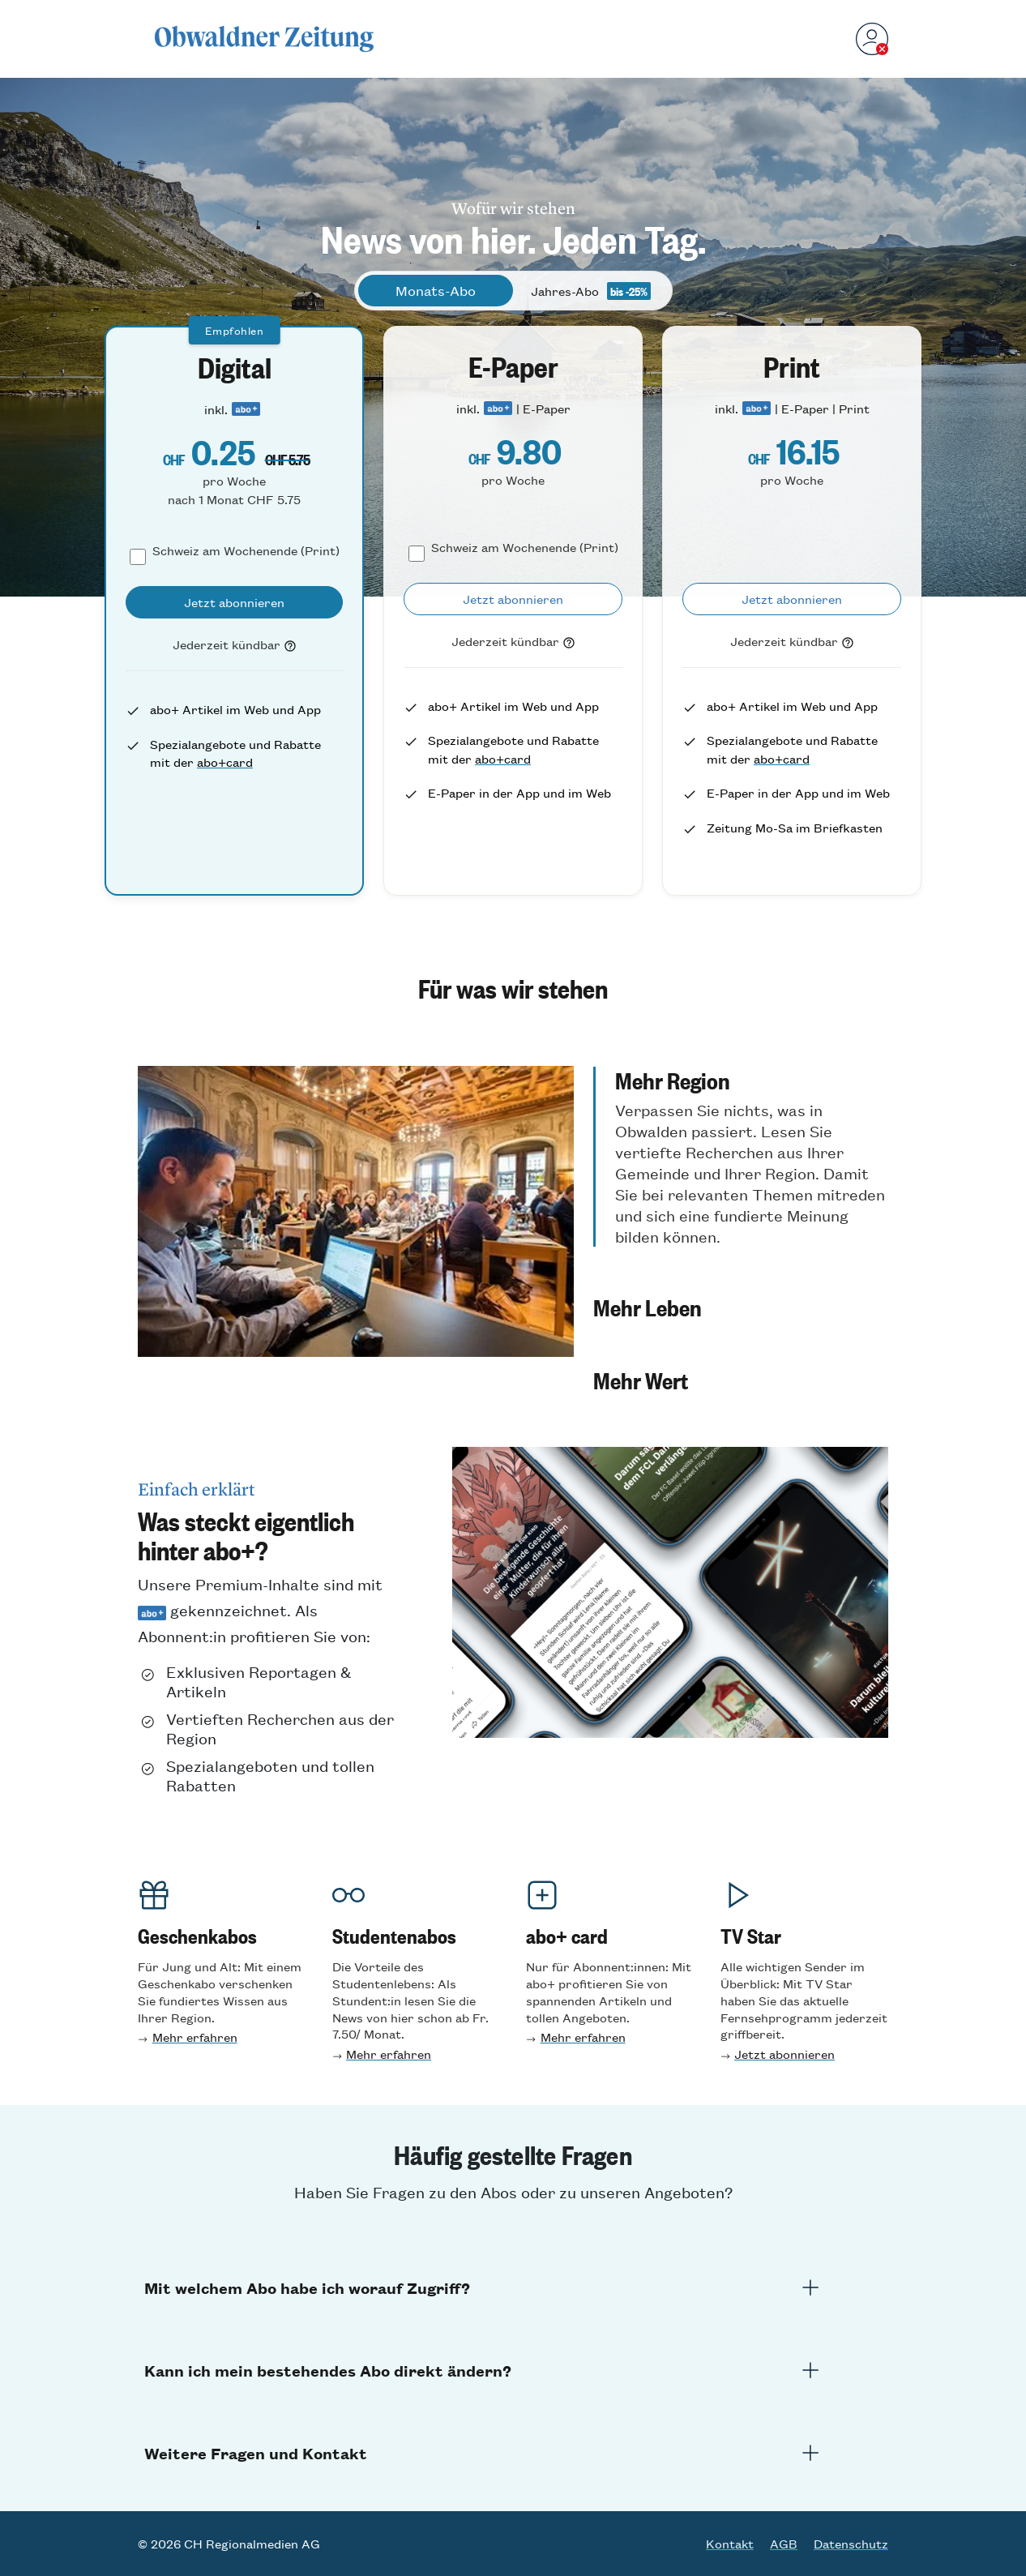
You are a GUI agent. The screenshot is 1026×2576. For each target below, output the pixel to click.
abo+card (225, 761)
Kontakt (730, 2543)
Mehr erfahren (194, 2036)
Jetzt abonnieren (784, 2053)
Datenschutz (851, 2543)
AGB (783, 2543)
